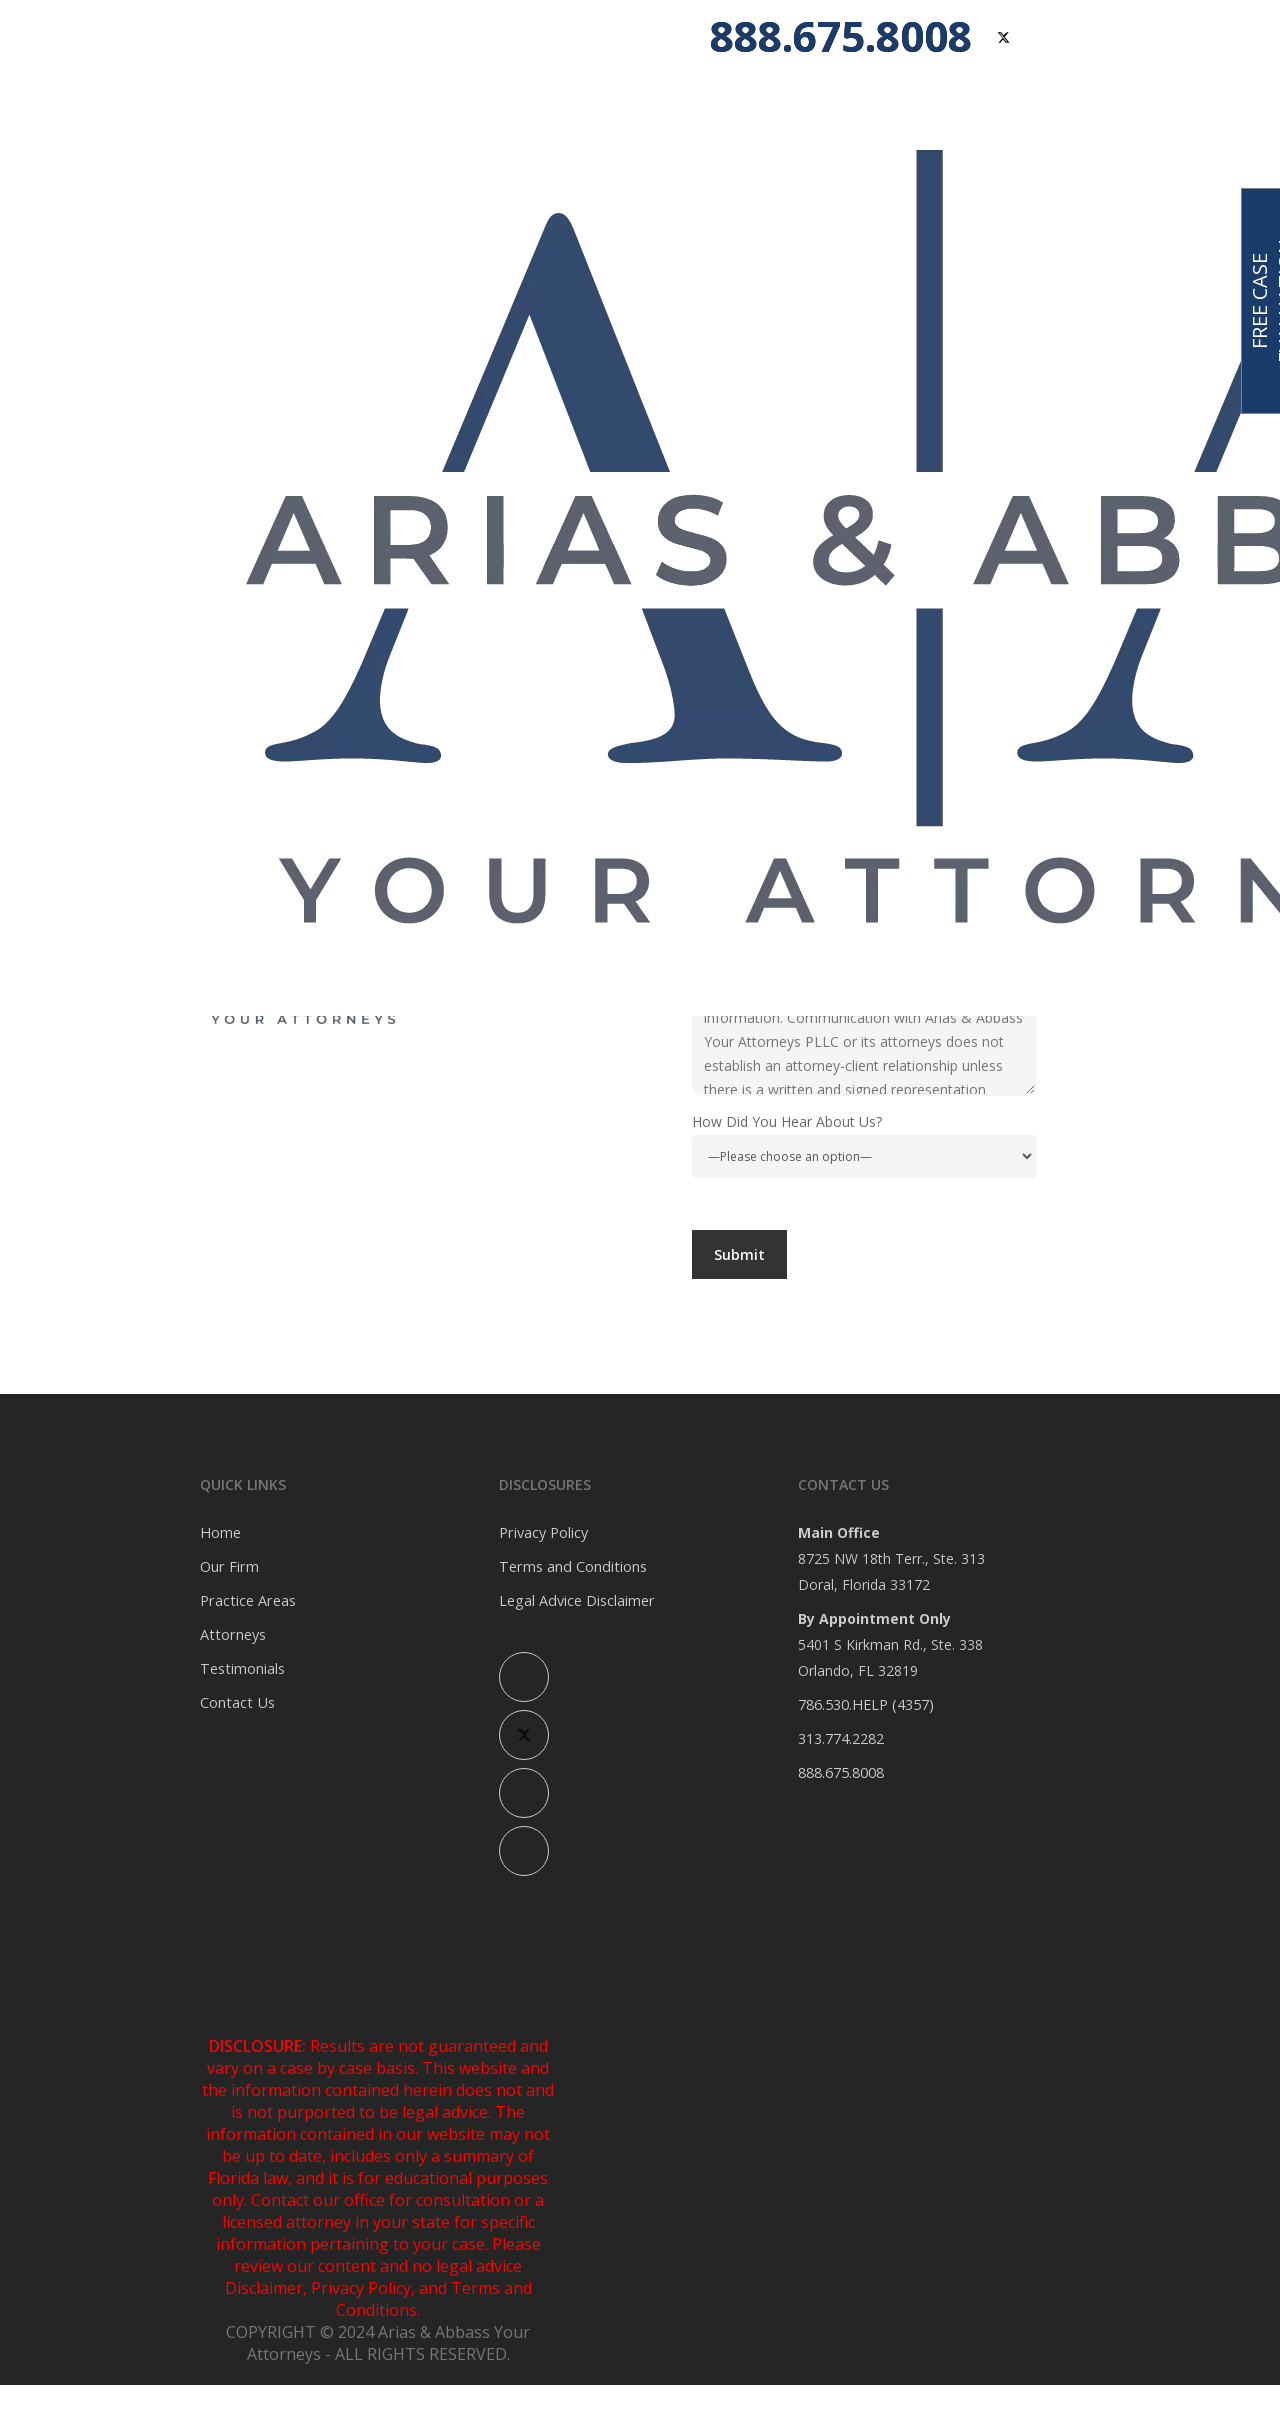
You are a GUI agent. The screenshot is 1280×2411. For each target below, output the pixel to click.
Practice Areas (246, 1600)
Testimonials (241, 1668)
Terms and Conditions (570, 1566)
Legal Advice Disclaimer (575, 1600)
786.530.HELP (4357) (865, 1704)
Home (220, 1532)
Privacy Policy (543, 1532)
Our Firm (228, 1566)
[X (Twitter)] (524, 1735)
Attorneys (231, 1634)
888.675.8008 (841, 1772)
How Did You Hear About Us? (864, 1145)
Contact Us (236, 1702)
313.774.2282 (841, 1738)
